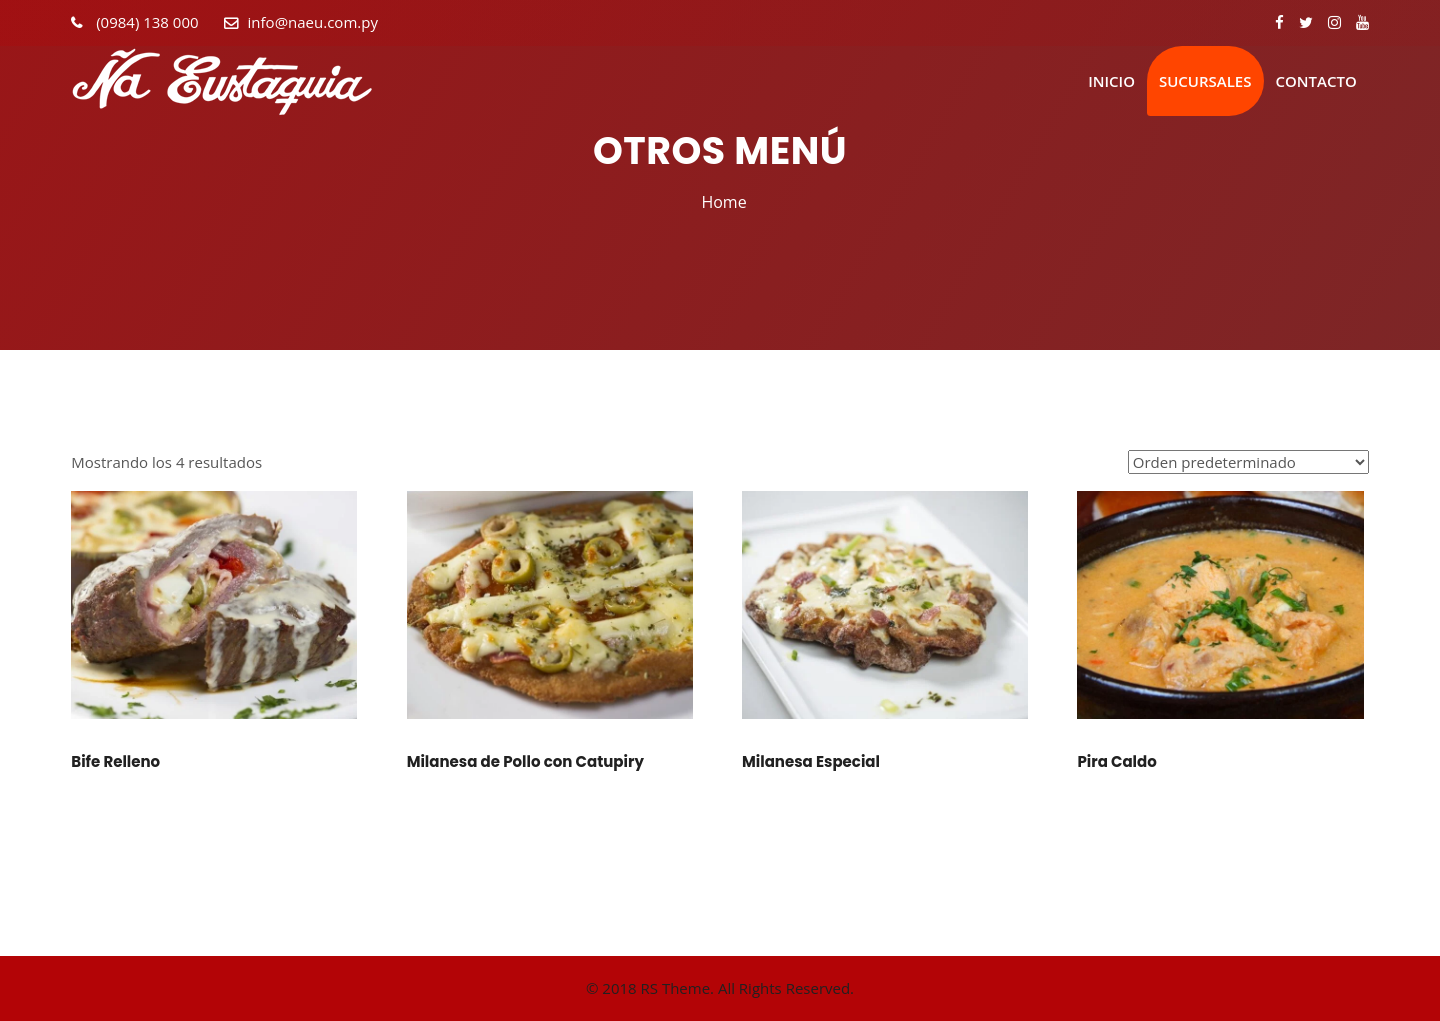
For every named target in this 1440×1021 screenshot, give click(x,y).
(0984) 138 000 (145, 22)
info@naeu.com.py (313, 22)
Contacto (1316, 81)
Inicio (1111, 81)
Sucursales (1205, 81)
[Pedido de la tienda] (1248, 462)
